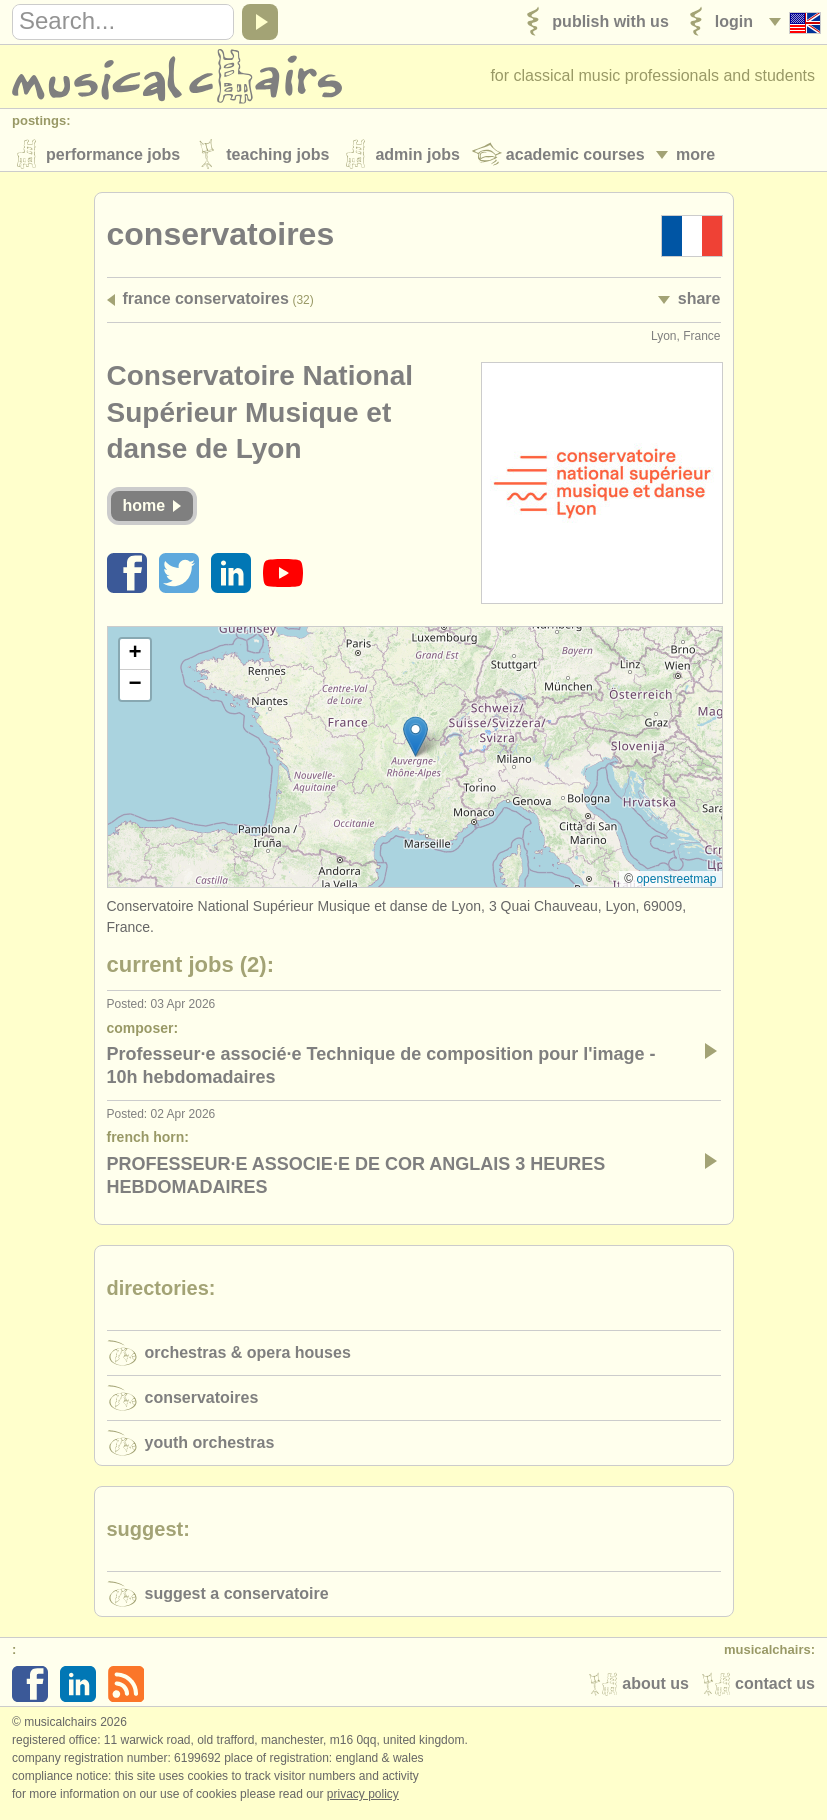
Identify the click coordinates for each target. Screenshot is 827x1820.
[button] (415, 741)
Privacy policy (363, 1799)
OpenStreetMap (676, 883)
